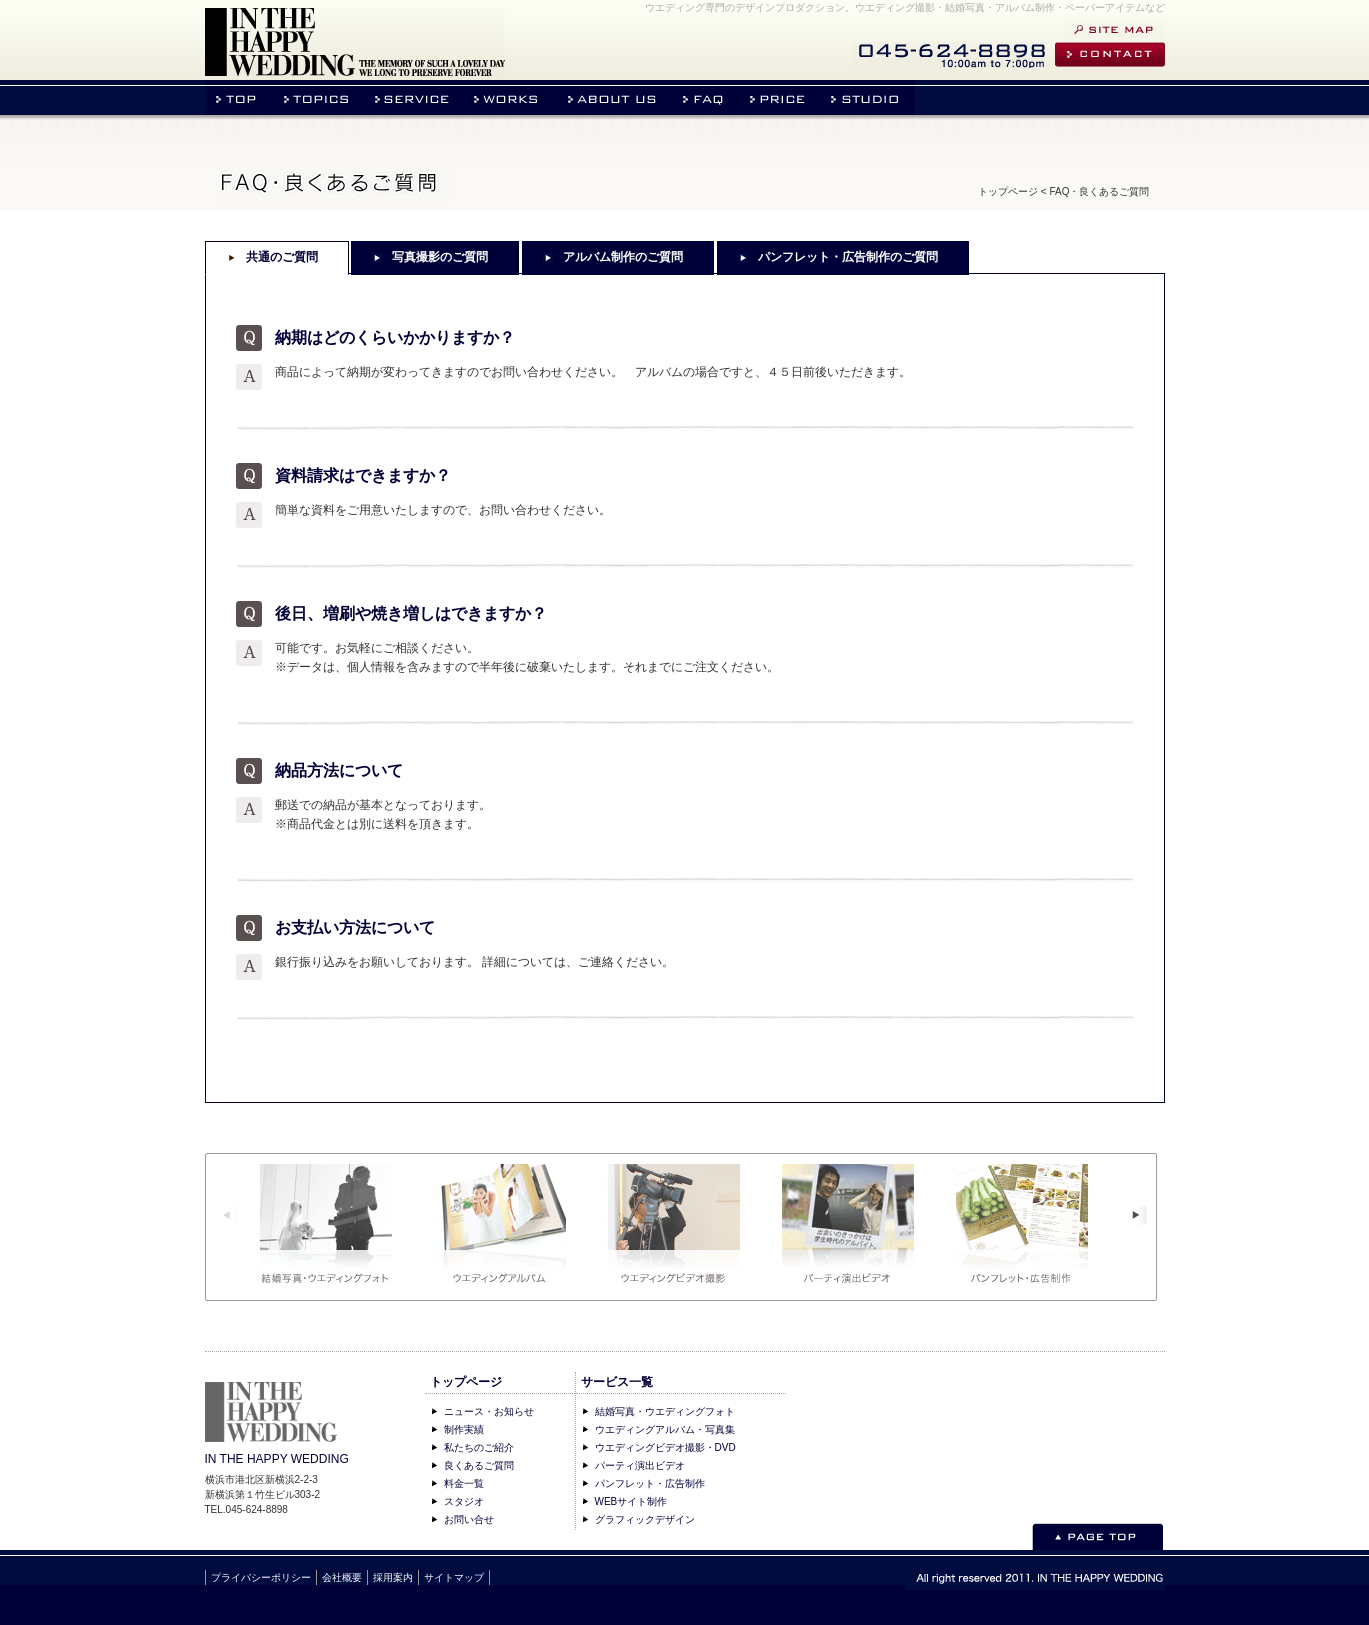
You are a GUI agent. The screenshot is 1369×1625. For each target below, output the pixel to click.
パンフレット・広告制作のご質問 (848, 257)
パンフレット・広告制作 (650, 1483)
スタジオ (464, 1501)
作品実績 (510, 97)
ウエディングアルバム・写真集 (665, 1429)
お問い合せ (1110, 54)
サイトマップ (1115, 29)
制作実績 (464, 1429)
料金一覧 (464, 1483)
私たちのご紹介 (479, 1447)
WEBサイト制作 (631, 1501)
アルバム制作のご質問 (623, 257)
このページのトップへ (1098, 1536)
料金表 (781, 97)
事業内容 (414, 97)
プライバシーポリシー (261, 1577)
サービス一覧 (617, 1382)
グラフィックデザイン (645, 1519)
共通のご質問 (282, 257)
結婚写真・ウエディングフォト (665, 1411)
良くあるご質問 (479, 1465)
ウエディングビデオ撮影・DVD (665, 1447)
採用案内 (393, 1577)
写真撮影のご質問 (440, 257)
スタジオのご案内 (868, 97)
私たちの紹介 (614, 97)
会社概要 (342, 1577)
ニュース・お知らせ (316, 97)
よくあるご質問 (707, 97)
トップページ (237, 97)
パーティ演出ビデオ (640, 1465)
